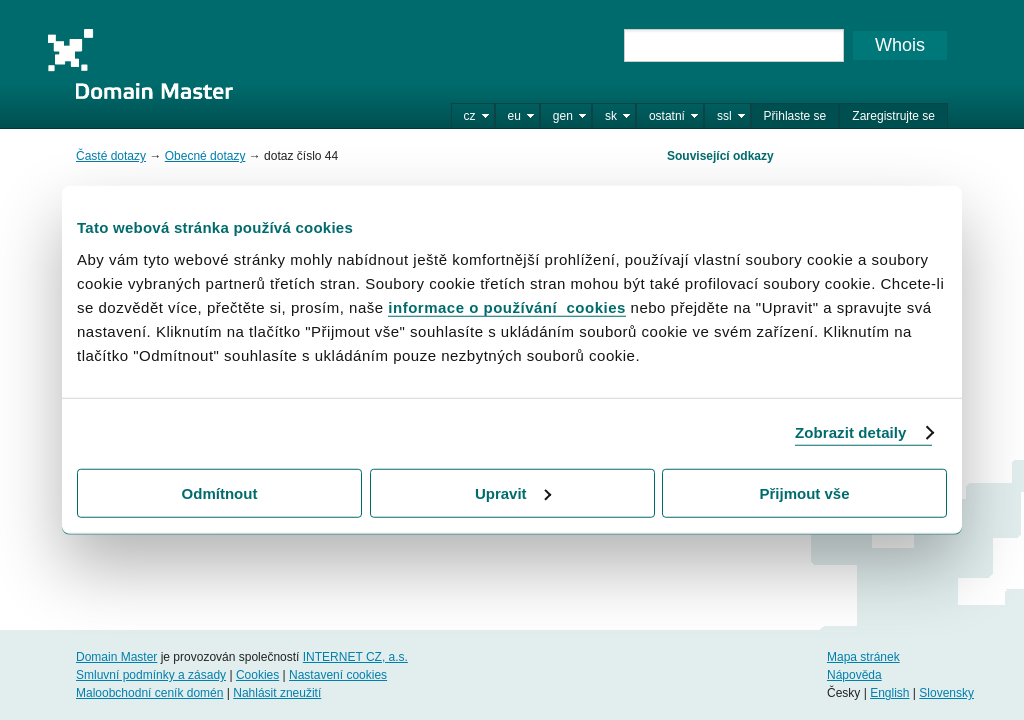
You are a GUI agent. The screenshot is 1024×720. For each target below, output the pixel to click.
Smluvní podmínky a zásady (151, 675)
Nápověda (854, 675)
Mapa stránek (863, 657)
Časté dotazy (111, 156)
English (889, 693)
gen (563, 116)
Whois (900, 45)
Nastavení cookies (338, 675)
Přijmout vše (804, 492)
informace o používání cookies (507, 306)
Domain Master (140, 64)
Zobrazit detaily (851, 432)
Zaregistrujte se (893, 116)
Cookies (257, 675)
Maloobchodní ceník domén (149, 693)
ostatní (667, 116)
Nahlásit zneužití (277, 693)
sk (611, 116)
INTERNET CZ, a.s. (355, 657)
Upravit (513, 492)
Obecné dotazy (205, 156)
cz (470, 116)
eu (514, 116)
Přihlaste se (795, 116)
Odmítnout (220, 492)
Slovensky (946, 693)
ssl (724, 116)
